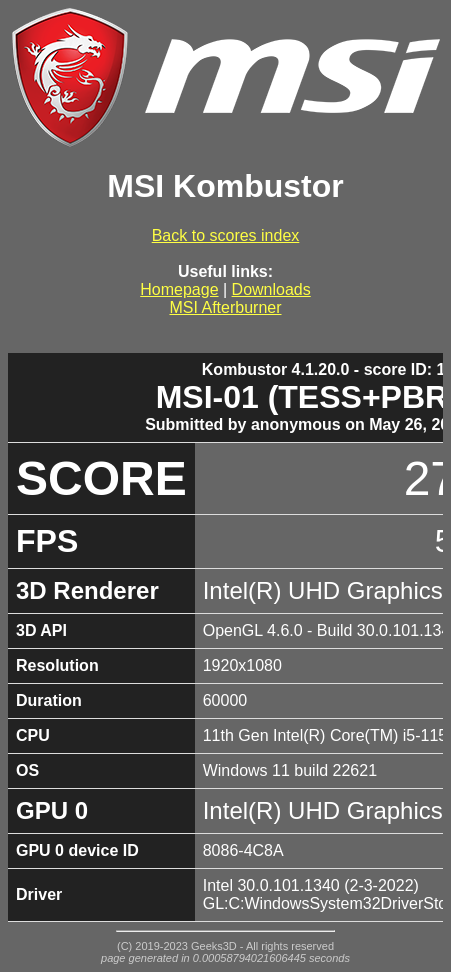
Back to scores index (226, 235)
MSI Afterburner (225, 307)
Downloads (271, 289)
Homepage (179, 289)
